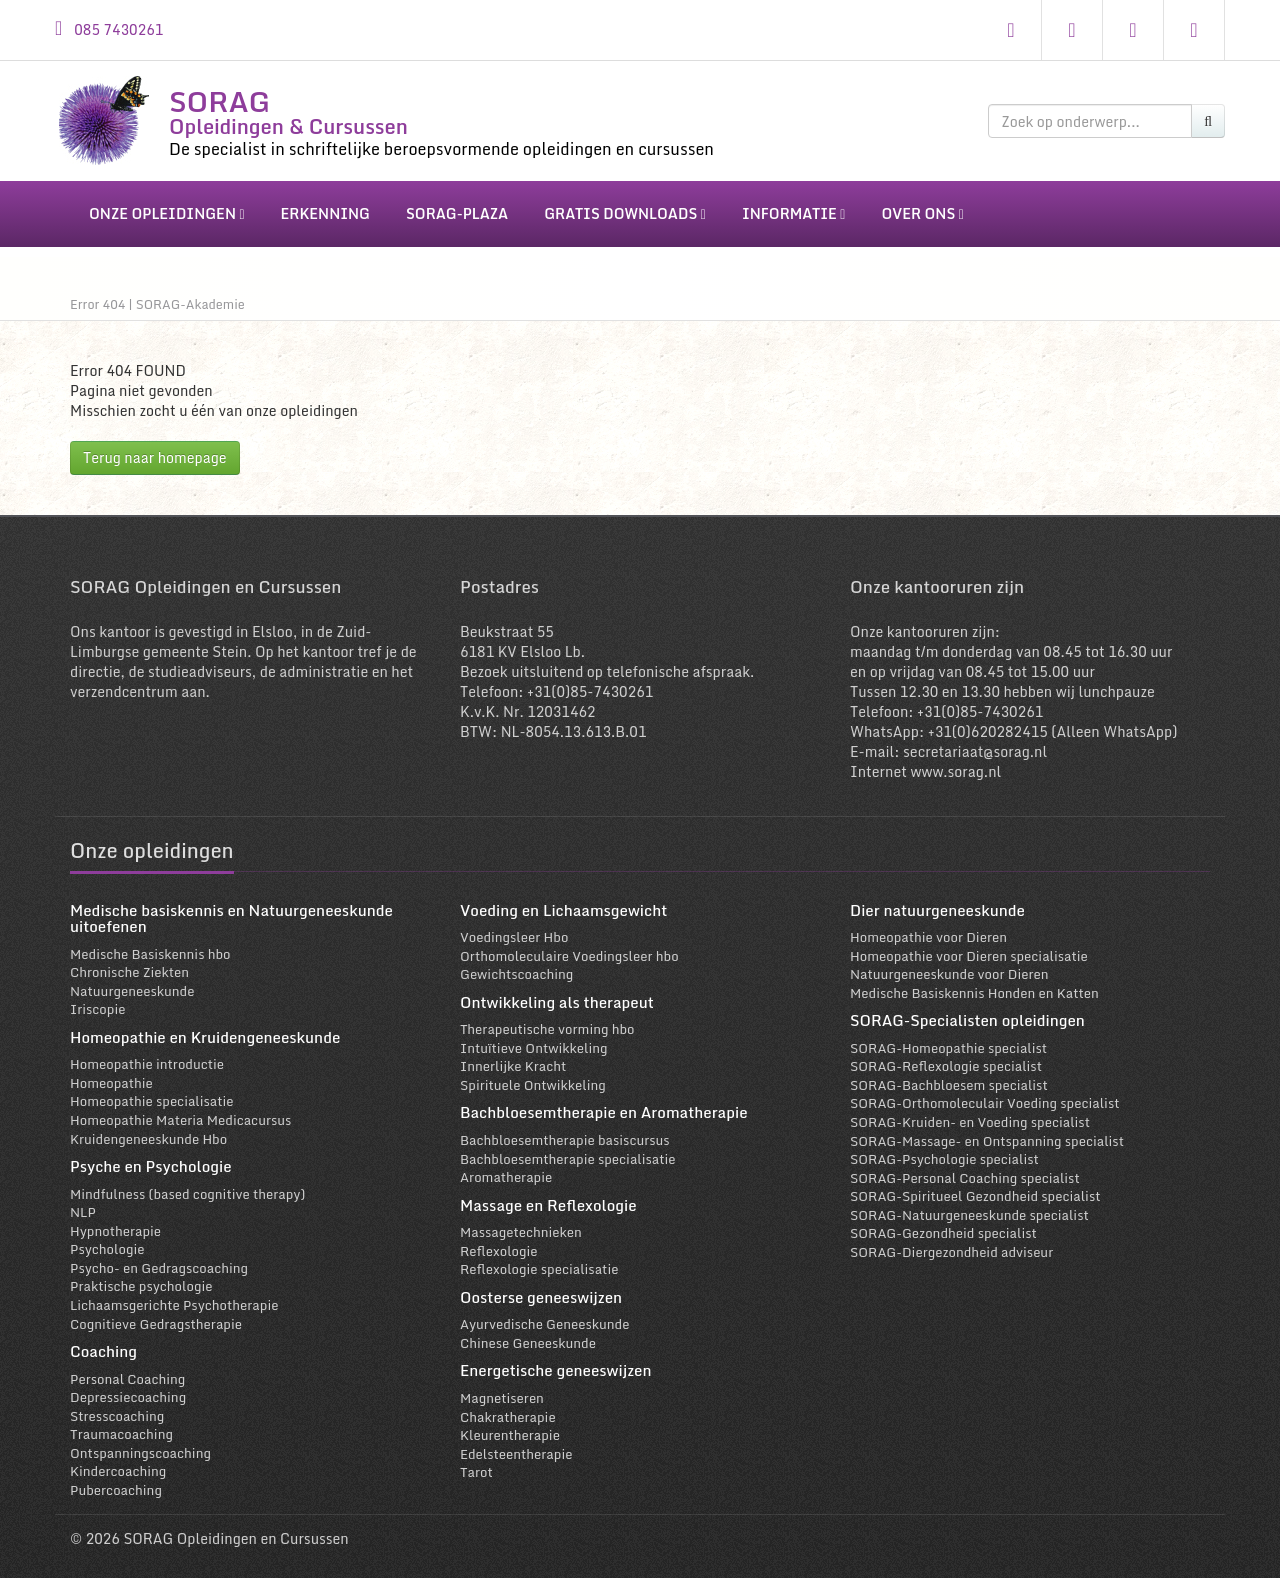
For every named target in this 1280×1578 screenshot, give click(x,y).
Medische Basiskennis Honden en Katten (974, 982)
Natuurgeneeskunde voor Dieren (949, 964)
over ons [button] (922, 213)
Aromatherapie (506, 1167)
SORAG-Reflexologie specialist (946, 1056)
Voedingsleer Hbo (514, 927)
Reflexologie (499, 1240)
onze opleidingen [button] (167, 213)
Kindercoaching (118, 1461)
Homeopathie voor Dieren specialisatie (969, 945)
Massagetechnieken (521, 1222)
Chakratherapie (508, 1406)
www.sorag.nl (955, 760)
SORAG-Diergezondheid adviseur (951, 1242)
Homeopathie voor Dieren (928, 927)
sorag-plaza (457, 213)
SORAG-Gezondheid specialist (943, 1223)
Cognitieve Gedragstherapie (156, 1313)
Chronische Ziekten (129, 962)
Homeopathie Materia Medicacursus (180, 1110)
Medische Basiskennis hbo (150, 943)
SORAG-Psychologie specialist (944, 1149)
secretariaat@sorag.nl (975, 740)
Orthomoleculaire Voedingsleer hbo (569, 945)
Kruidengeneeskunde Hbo (148, 1128)
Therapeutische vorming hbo (547, 1019)
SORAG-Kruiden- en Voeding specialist (970, 1112)
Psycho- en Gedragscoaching (159, 1258)
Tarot (476, 1462)
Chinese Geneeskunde (528, 1333)
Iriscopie (97, 999)
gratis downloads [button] (625, 213)
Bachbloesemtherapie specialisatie (568, 1148)
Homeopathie (111, 1073)
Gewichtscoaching (516, 964)
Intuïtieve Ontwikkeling (534, 1037)
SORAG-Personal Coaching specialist (965, 1167)
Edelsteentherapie (516, 1443)
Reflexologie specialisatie (539, 1259)
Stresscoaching (117, 1405)
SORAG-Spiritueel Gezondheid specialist (975, 1186)
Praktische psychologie (141, 1276)
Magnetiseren (502, 1388)
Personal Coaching (127, 1368)
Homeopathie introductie (147, 1054)
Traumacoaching (121, 1424)
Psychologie (107, 1239)
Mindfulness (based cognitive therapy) (187, 1183)
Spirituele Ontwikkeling (533, 1075)
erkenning (325, 213)
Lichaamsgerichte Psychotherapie (174, 1295)
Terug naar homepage (155, 446)
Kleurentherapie (510, 1425)
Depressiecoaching (128, 1387)
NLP (83, 1202)
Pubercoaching (116, 1480)
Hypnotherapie (115, 1220)
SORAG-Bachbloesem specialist (949, 1075)
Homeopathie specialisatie (152, 1091)
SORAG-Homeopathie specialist (948, 1037)
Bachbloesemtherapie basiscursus (565, 1130)
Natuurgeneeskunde (132, 980)
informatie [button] (794, 213)
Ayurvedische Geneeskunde (544, 1314)
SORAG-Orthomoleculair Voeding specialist (984, 1093)
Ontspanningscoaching (140, 1443)
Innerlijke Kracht (513, 1056)
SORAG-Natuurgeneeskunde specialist (969, 1205)
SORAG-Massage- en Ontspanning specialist (987, 1130)
